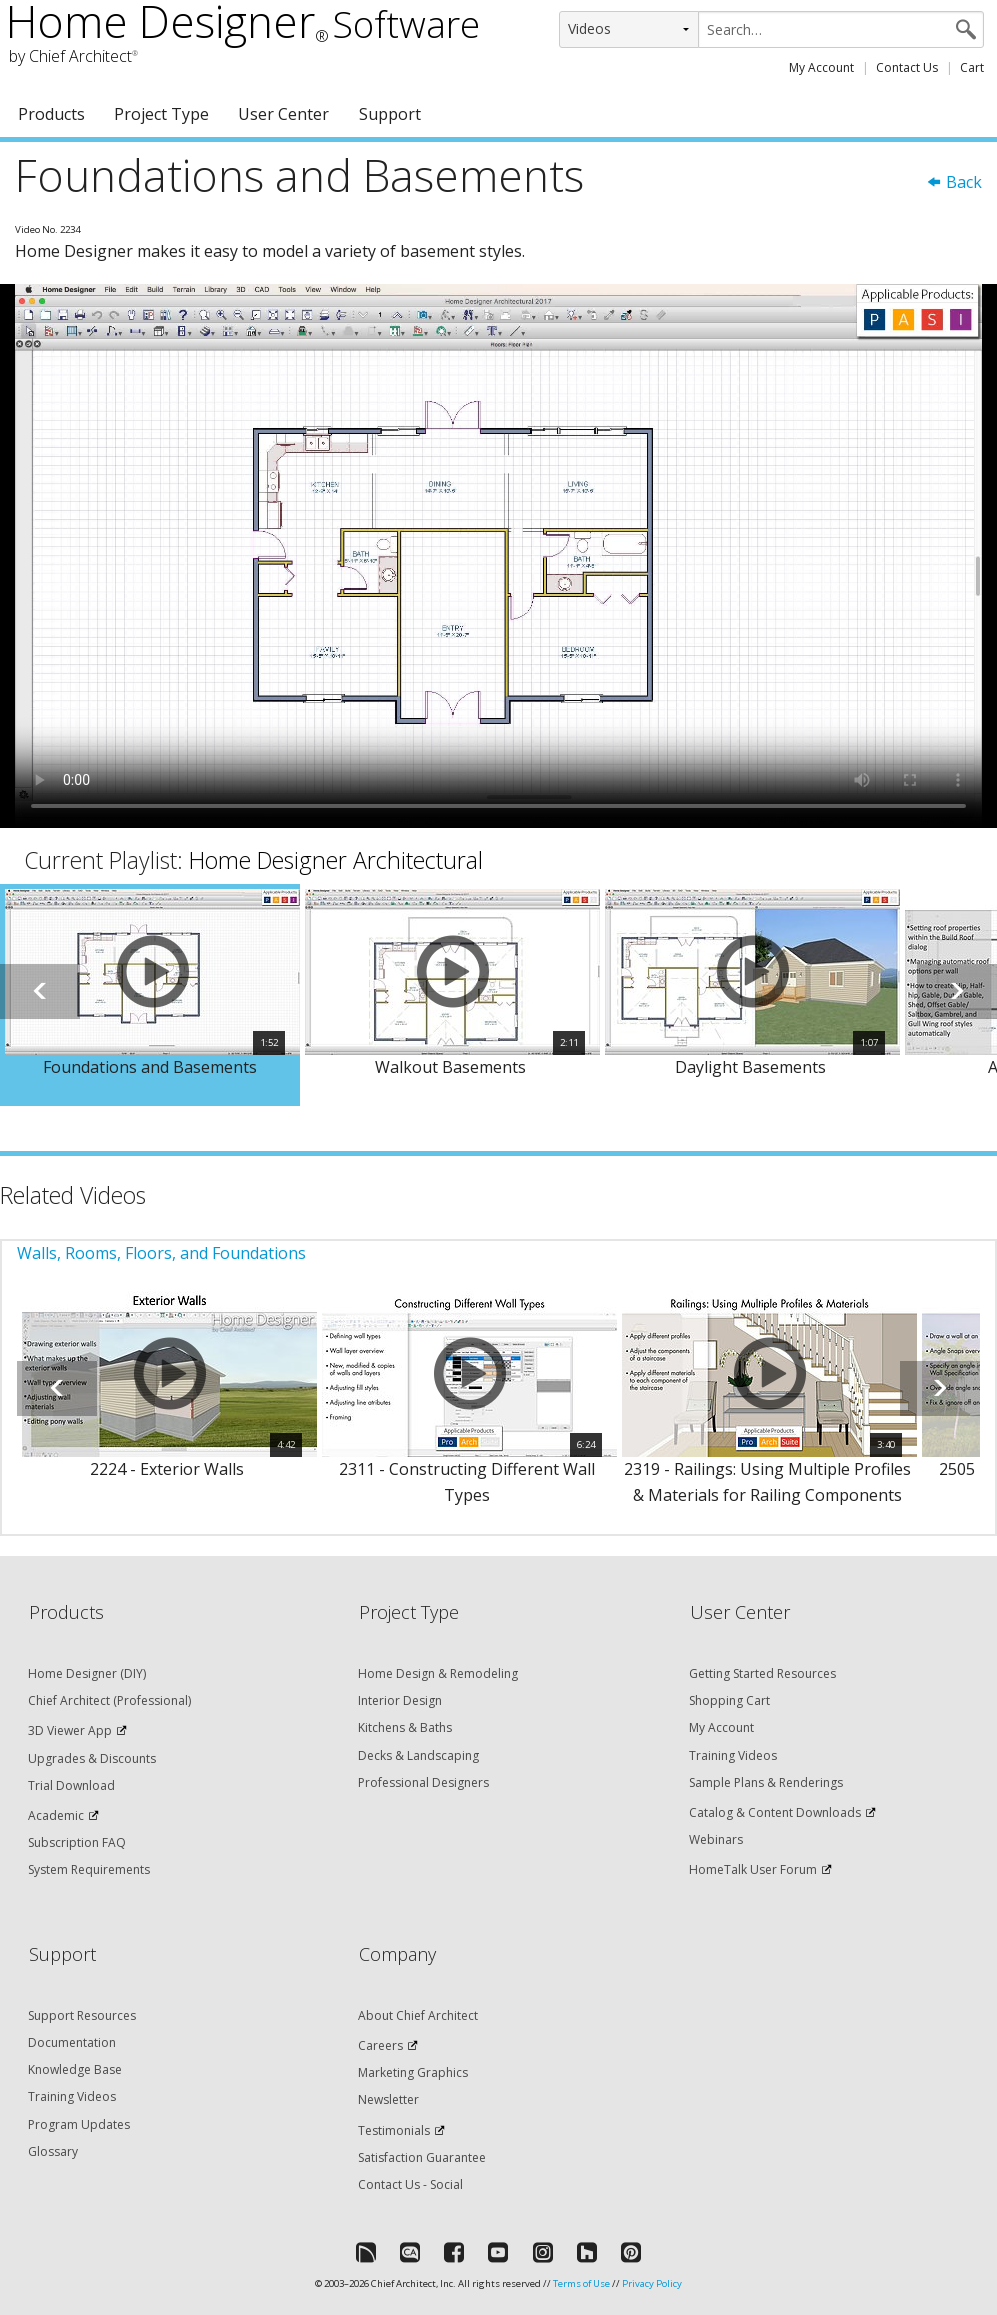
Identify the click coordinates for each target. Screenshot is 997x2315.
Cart (972, 67)
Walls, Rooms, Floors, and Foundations (161, 1253)
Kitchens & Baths (405, 1727)
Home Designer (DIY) (87, 1673)
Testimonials (394, 2130)
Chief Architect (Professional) (109, 1700)
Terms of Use (581, 2283)
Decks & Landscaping (418, 1755)
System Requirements (89, 1869)
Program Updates (79, 2124)
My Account (821, 67)
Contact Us (907, 67)
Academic (56, 1815)
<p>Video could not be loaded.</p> (498, 556)
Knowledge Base (75, 2069)
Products (51, 114)
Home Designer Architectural (336, 860)
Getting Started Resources (762, 1673)
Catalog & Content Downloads (775, 1812)
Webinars (716, 1839)
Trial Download (71, 1785)
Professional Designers (423, 1782)
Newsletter (388, 2099)
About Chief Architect (418, 2015)
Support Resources (82, 2015)
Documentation (72, 2042)
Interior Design (400, 1700)
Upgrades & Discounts (92, 1758)
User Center (283, 114)
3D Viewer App (70, 1730)
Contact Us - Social (410, 2184)
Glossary (53, 2151)
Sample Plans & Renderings (766, 1782)
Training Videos (733, 1755)
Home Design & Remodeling (438, 1673)
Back (954, 182)
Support (390, 114)
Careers (380, 2045)
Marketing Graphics (413, 2072)
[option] (150, 995)
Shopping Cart (729, 1700)
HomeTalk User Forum (753, 1869)
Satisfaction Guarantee (422, 2157)
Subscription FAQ (77, 1842)
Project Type (161, 114)
